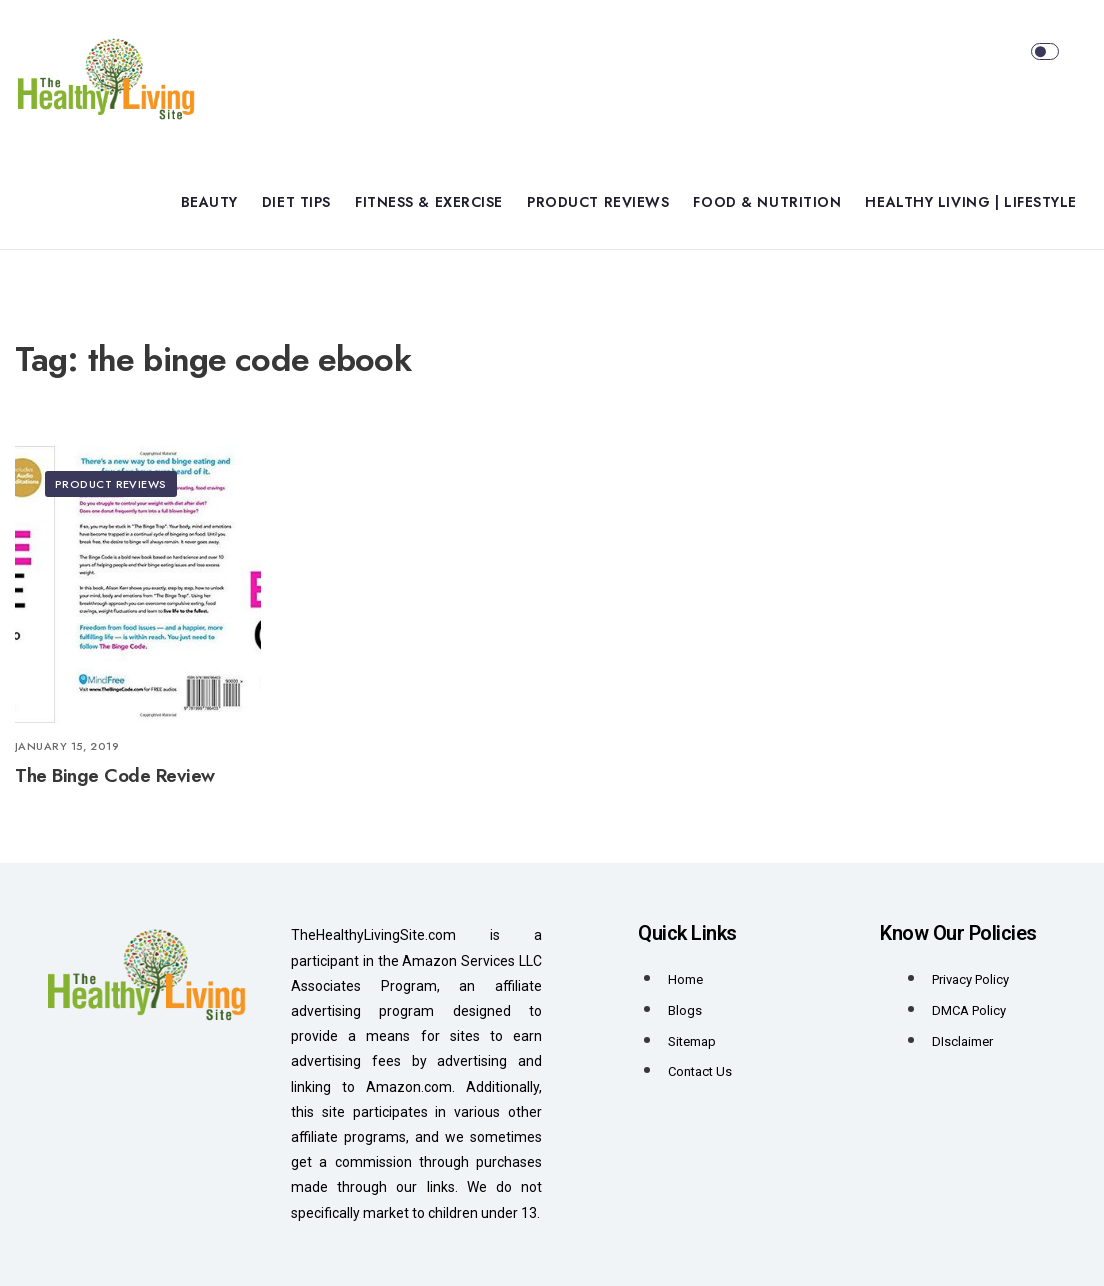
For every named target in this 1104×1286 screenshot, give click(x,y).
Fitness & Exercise (429, 202)
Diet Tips (296, 202)
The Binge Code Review (115, 775)
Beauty (209, 202)
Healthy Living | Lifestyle (971, 202)
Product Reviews (598, 202)
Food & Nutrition (767, 202)
